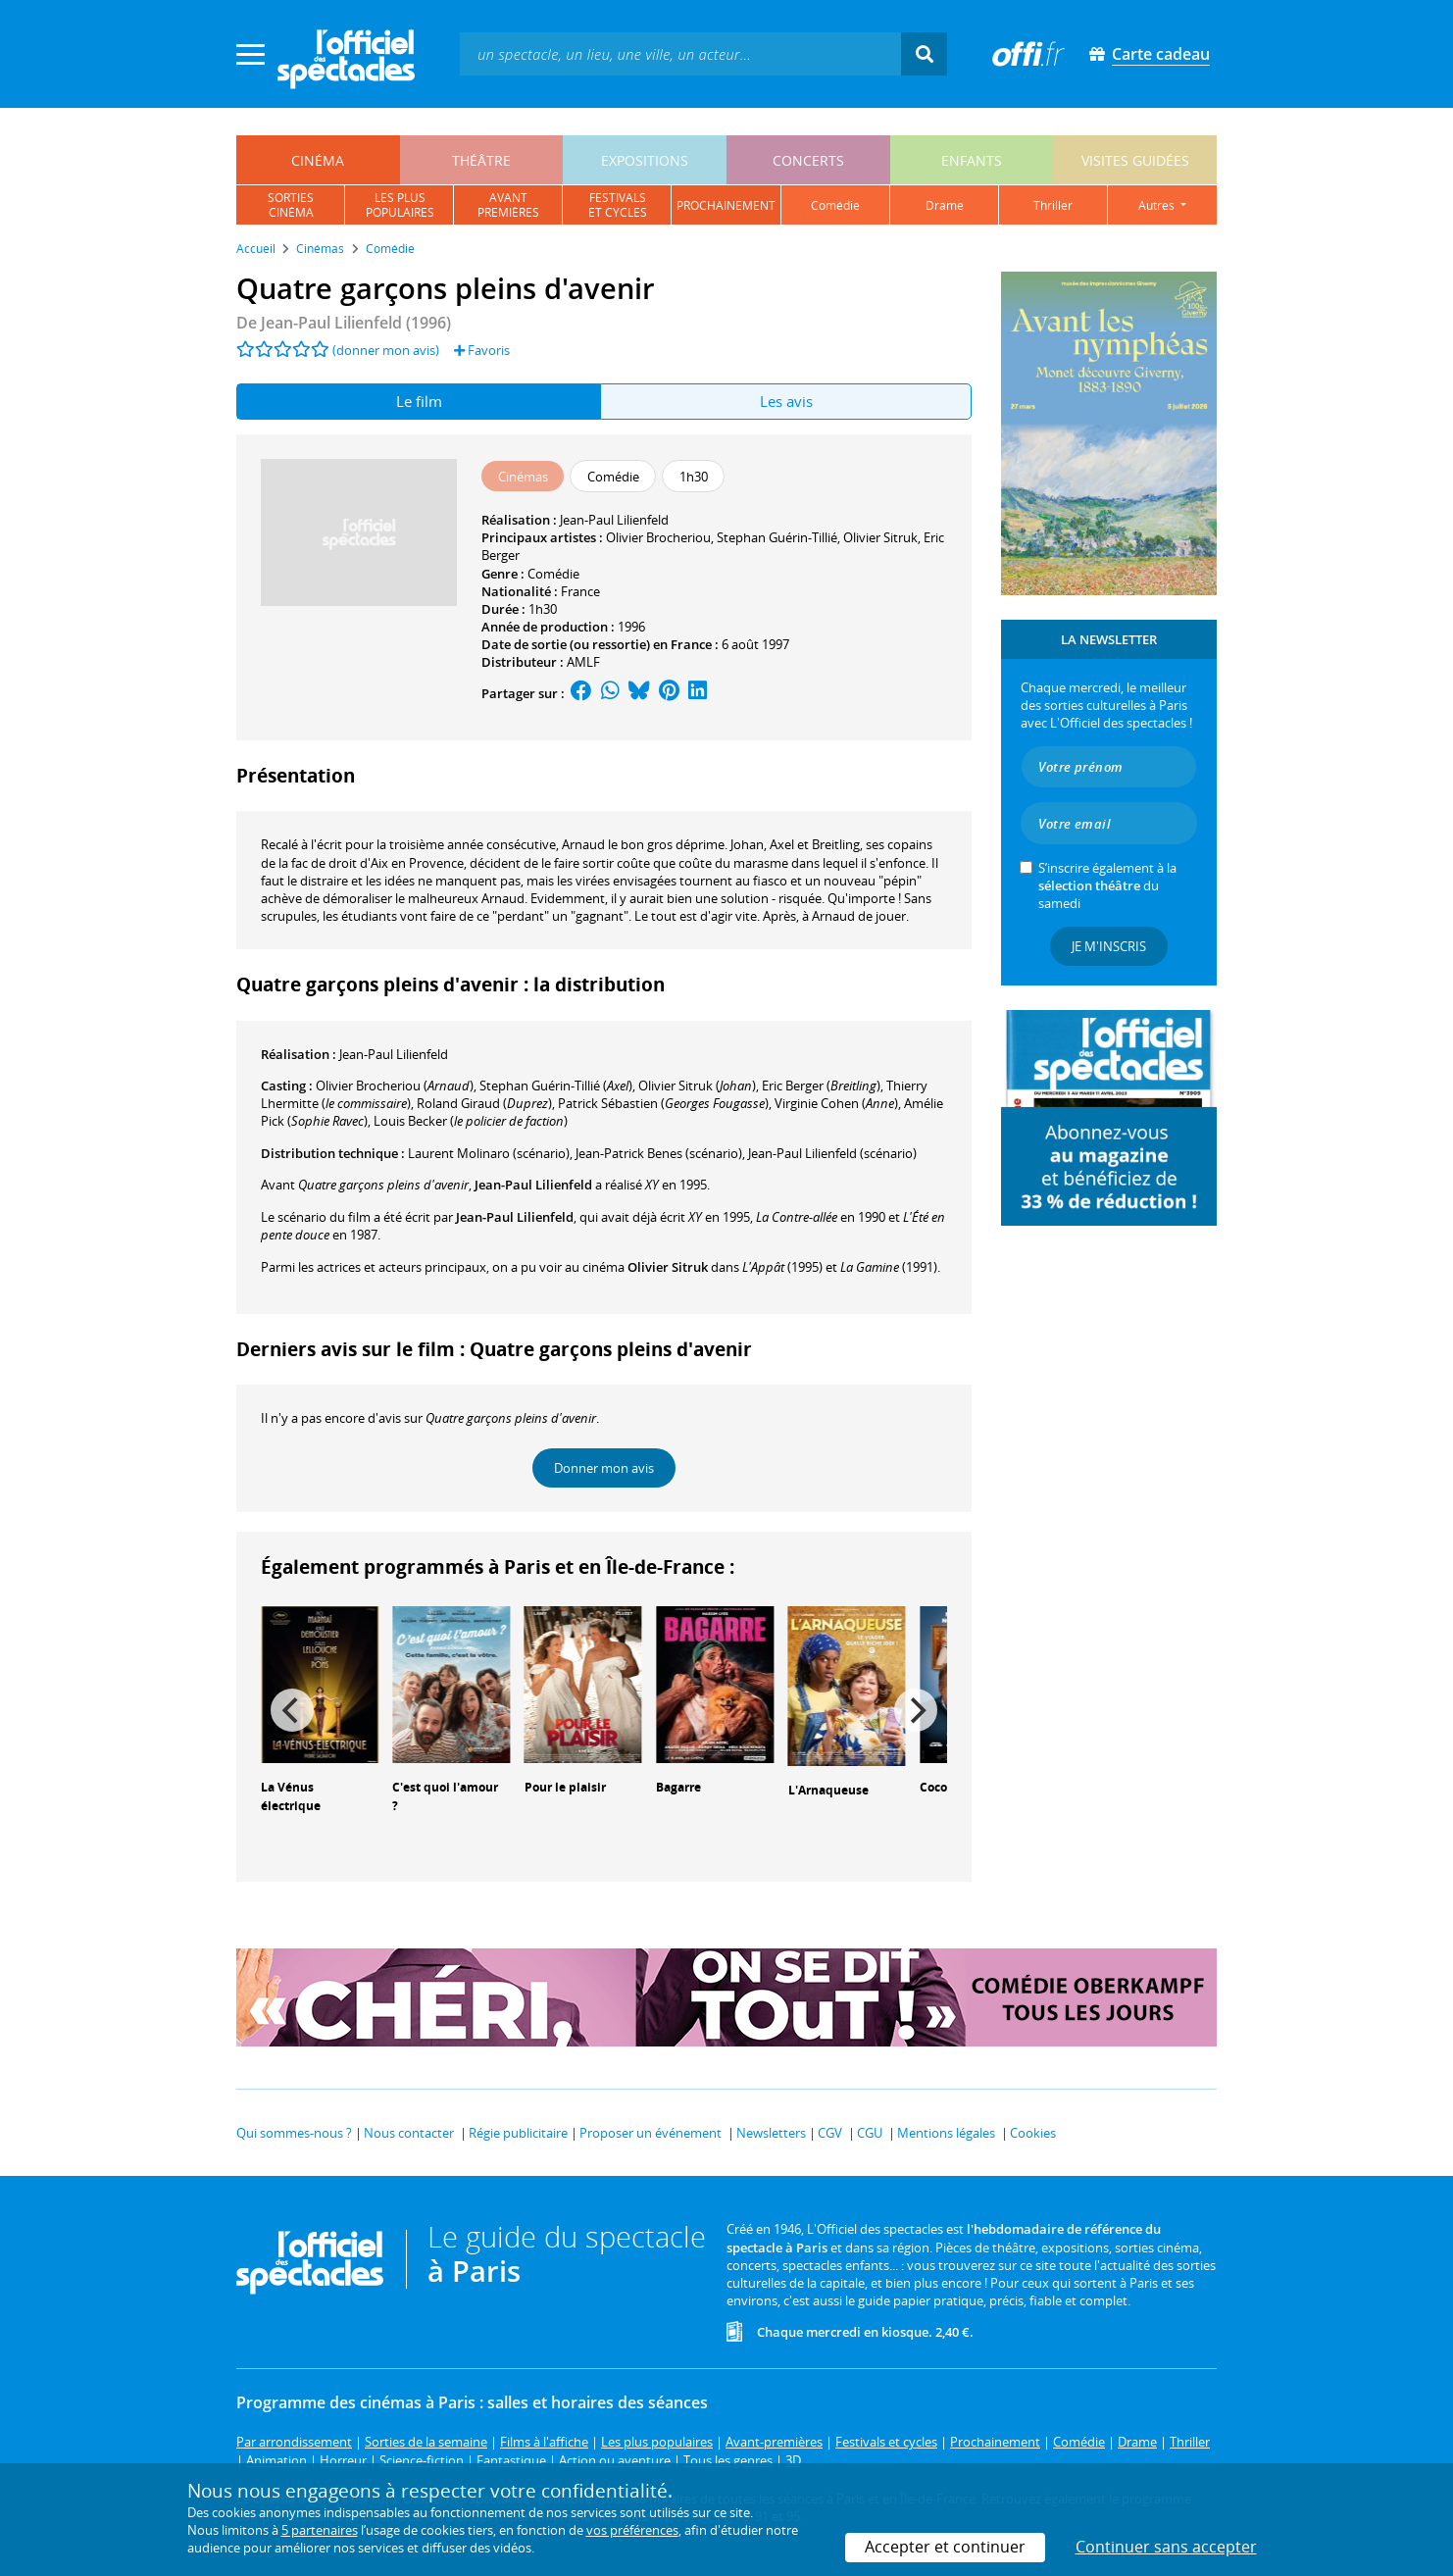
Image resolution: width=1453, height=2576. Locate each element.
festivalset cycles (617, 205)
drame (945, 205)
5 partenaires (319, 2530)
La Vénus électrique (291, 1796)
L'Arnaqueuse (828, 1790)
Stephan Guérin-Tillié (777, 537)
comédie (835, 205)
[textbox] (680, 53)
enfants (971, 160)
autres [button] (1157, 205)
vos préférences (632, 2530)
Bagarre (678, 1787)
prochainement (726, 205)
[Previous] (292, 1710)
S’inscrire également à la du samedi (1107, 885)
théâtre (481, 160)
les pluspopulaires (400, 205)
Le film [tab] (419, 401)
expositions (644, 160)
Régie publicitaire (518, 2133)
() (395, 1085)
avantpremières (508, 205)
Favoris (482, 350)
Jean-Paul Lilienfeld (614, 520)
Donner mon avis (604, 1468)
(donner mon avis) (385, 350)
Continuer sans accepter (1166, 2546)
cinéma (317, 160)
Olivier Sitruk (880, 537)
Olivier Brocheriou (658, 537)
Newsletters (771, 2133)
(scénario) (659, 1153)
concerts (808, 160)
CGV (830, 2133)
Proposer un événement (650, 2133)
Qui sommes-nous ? (294, 2133)
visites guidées (1135, 160)
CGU (869, 2133)
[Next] (915, 1710)
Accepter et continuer (945, 2546)
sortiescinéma (291, 205)
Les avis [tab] (786, 401)
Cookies (1033, 2133)
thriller (1053, 205)
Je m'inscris (1109, 946)
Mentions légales (946, 2133)
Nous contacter (409, 2133)
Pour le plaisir (565, 1787)
